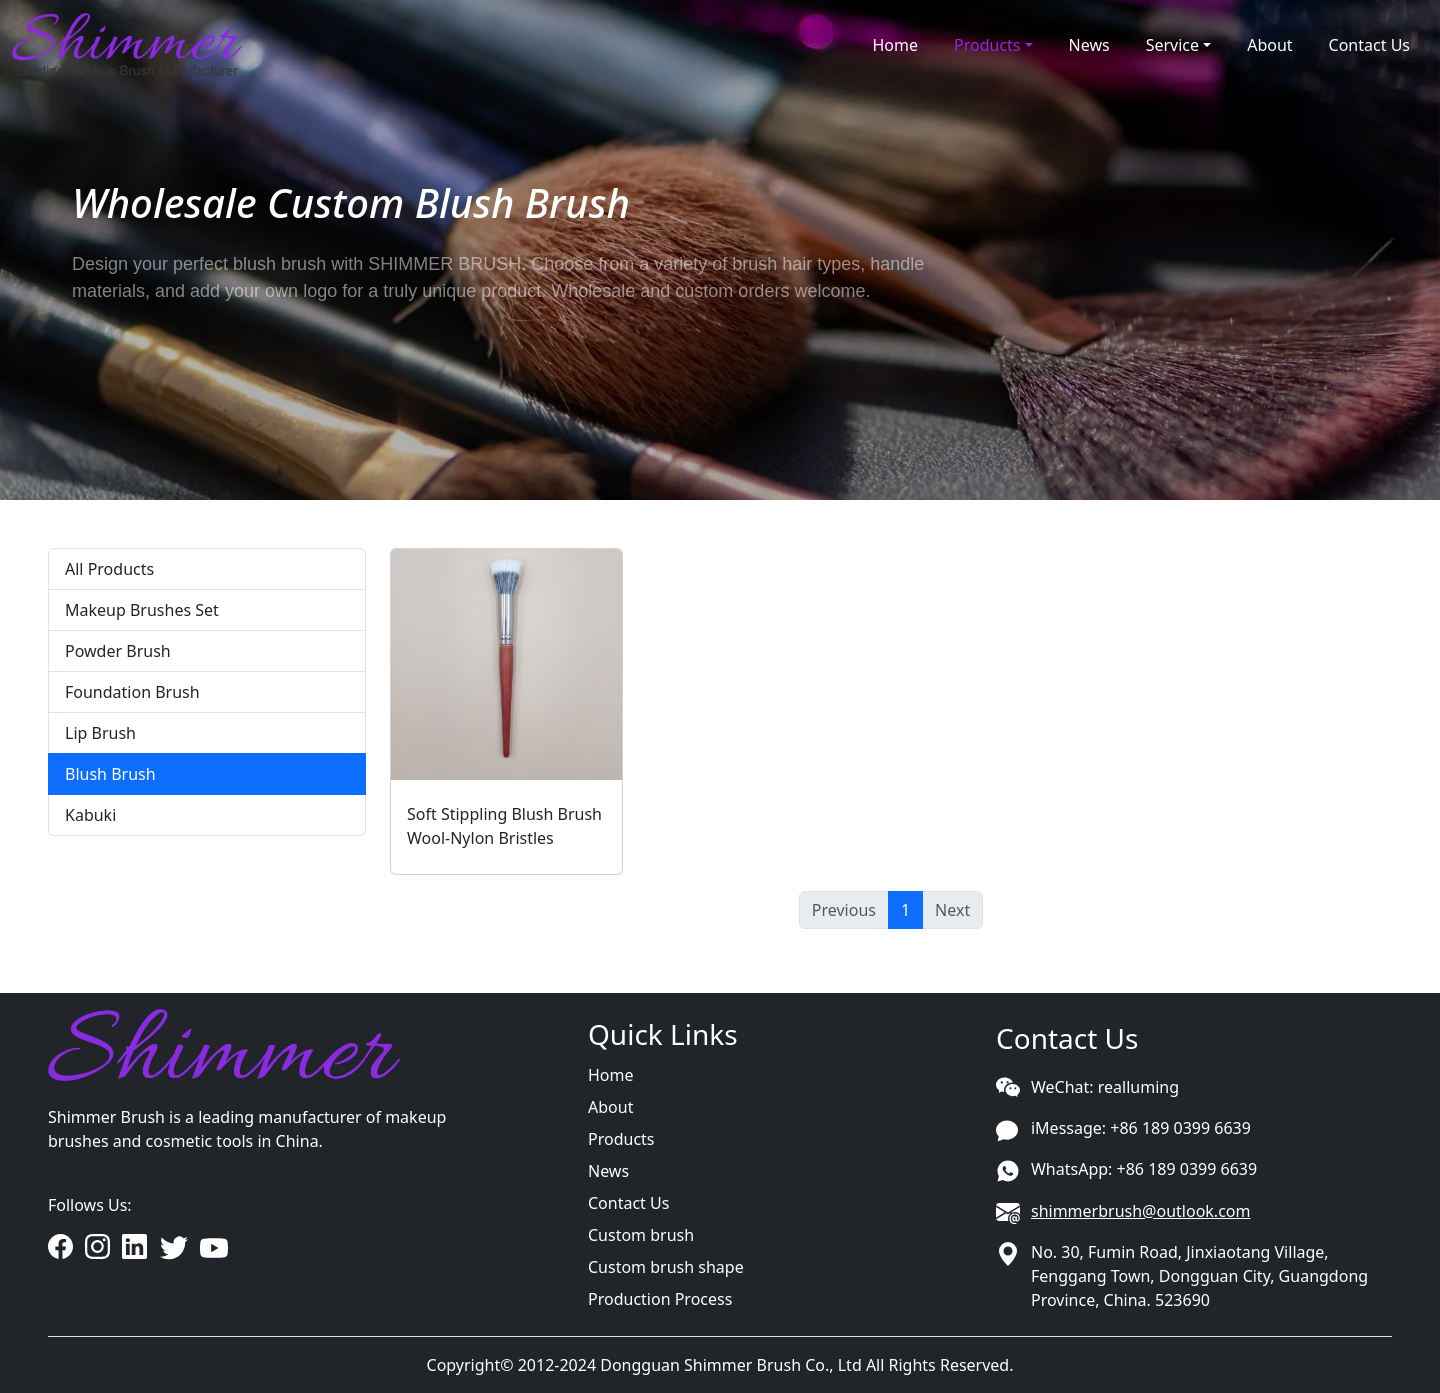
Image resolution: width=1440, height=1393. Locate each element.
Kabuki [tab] (90, 815)
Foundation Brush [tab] (132, 692)
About (1269, 45)
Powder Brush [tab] (118, 651)
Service (1172, 45)
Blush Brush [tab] (110, 774)
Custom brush (641, 1235)
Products (987, 45)
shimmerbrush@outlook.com (1141, 1211)
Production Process (660, 1299)
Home (895, 45)
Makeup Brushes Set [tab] (142, 610)
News (1089, 45)
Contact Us (1369, 45)
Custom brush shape (666, 1267)
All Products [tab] (109, 569)
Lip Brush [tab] (100, 733)
